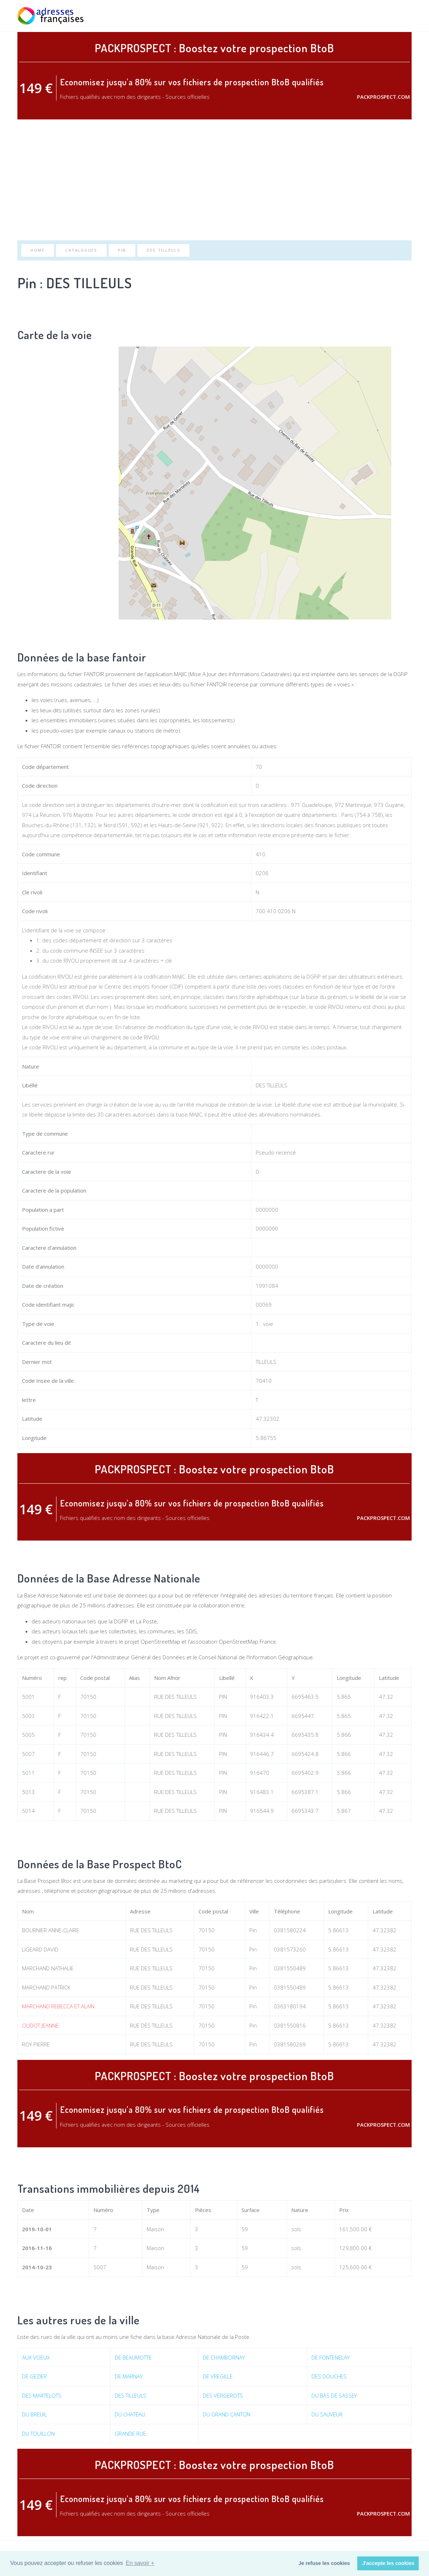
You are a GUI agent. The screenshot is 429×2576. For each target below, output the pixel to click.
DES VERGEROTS (223, 2395)
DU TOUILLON (38, 2433)
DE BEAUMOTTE (133, 2357)
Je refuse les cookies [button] (324, 2563)
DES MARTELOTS (41, 2395)
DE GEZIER (34, 2376)
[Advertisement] (214, 180)
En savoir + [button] (140, 2563)
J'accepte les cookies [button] (388, 2563)
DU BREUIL (34, 2414)
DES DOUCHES (329, 2376)
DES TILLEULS (163, 250)
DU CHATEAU (130, 2414)
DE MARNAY (128, 2376)
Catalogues (81, 250)
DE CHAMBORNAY (224, 2357)
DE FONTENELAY (330, 2357)
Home (38, 250)
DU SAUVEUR (327, 2414)
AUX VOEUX (36, 2357)
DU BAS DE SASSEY (334, 2395)
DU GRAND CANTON (226, 2414)
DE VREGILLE (218, 2376)
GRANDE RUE (130, 2433)
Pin (122, 250)
